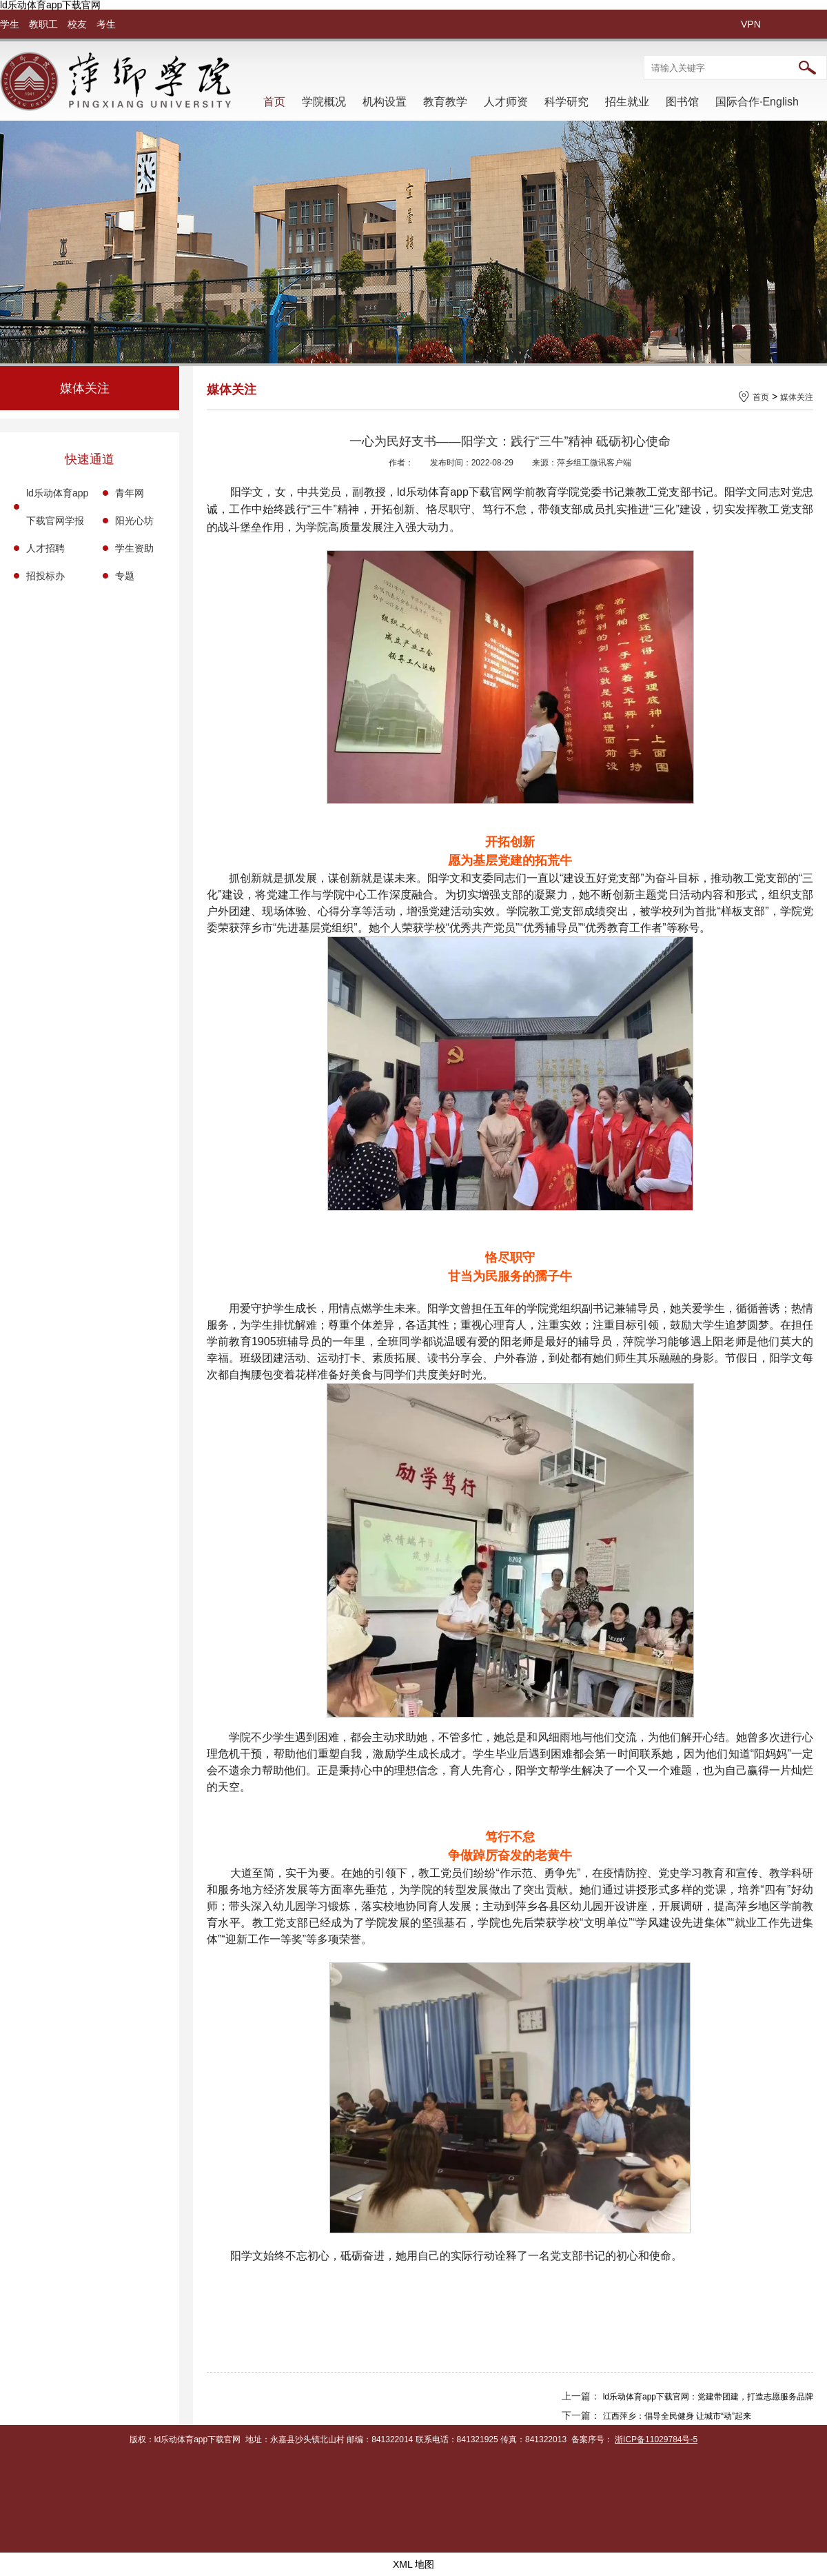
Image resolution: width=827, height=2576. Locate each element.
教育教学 (445, 102)
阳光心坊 (134, 520)
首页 (274, 102)
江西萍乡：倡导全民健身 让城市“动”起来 (677, 2416)
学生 (9, 24)
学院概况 (324, 102)
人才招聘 (45, 548)
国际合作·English (757, 102)
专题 (124, 575)
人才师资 (506, 102)
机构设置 (385, 102)
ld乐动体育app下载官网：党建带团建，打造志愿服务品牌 (708, 2397)
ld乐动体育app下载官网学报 (57, 506)
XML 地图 (413, 2564)
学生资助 (134, 548)
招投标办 (45, 575)
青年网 (129, 493)
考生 (106, 24)
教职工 (43, 24)
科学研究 (566, 102)
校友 (77, 24)
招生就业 (627, 102)
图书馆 (682, 102)
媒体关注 (796, 397)
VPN (751, 24)
